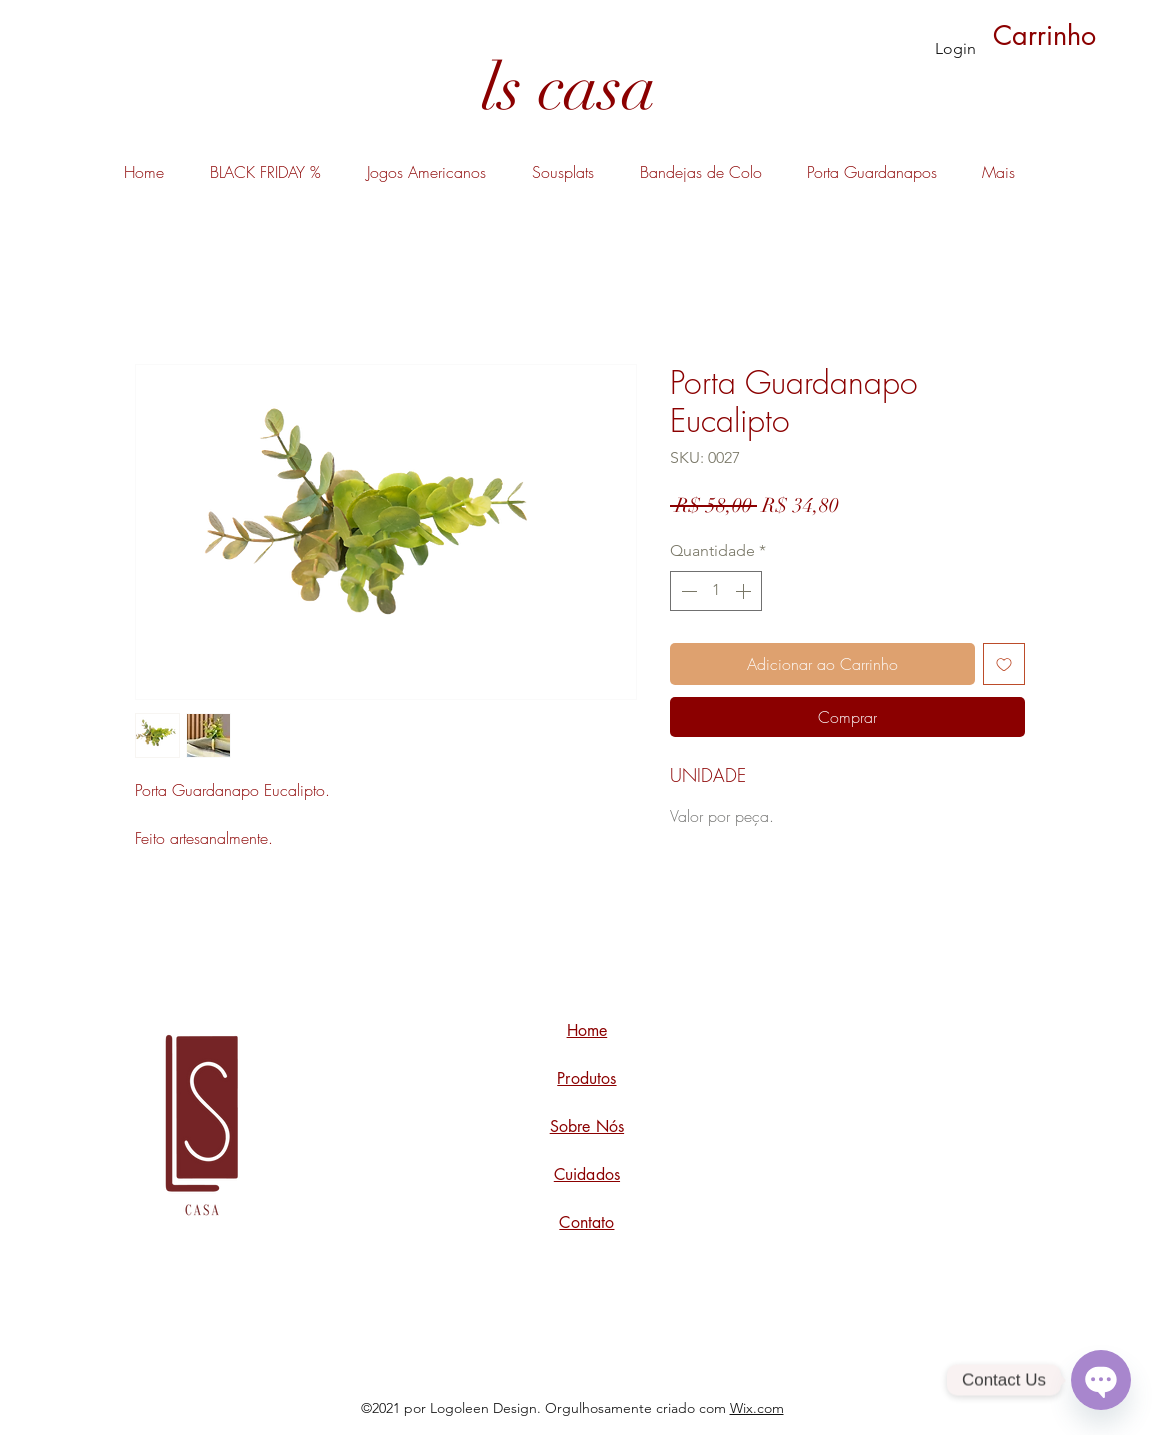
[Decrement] (687, 591)
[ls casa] (569, 88)
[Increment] (745, 591)
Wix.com (757, 1408)
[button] (1066, 35)
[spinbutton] (716, 591)
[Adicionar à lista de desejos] (1004, 664)
